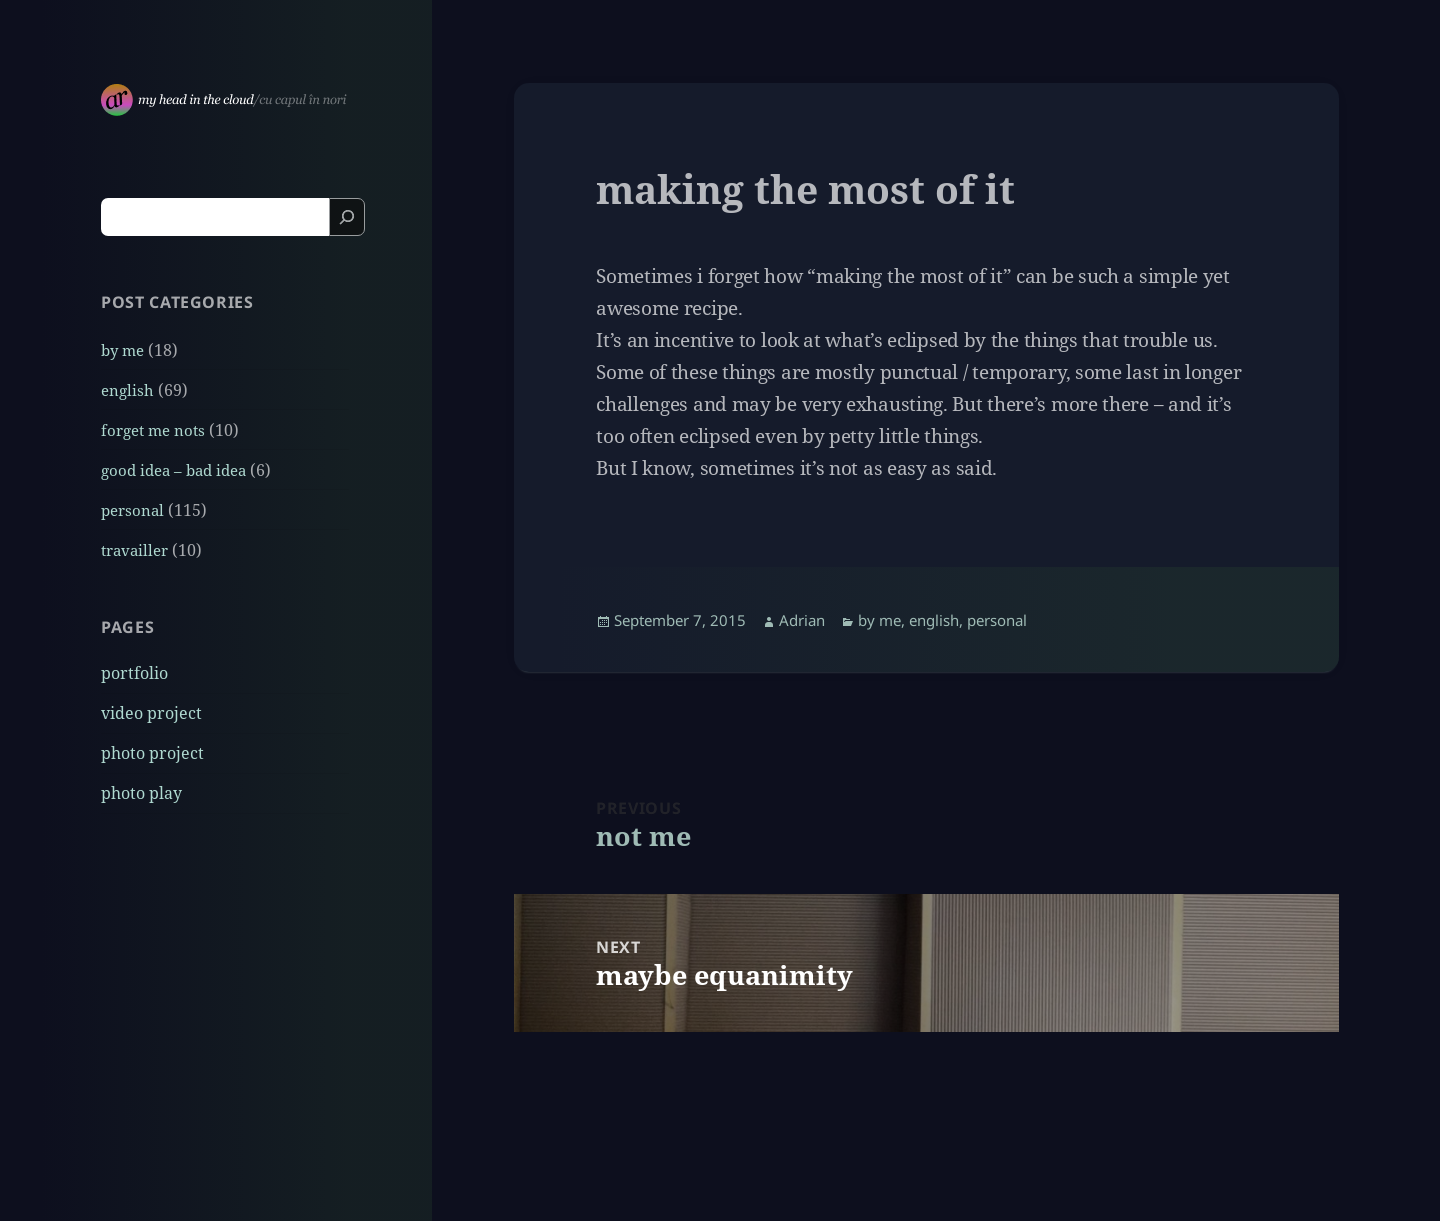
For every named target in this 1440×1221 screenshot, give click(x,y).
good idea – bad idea (173, 470)
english (127, 390)
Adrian (802, 620)
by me (122, 350)
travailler (134, 550)
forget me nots (153, 430)
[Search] (347, 217)
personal (132, 510)
